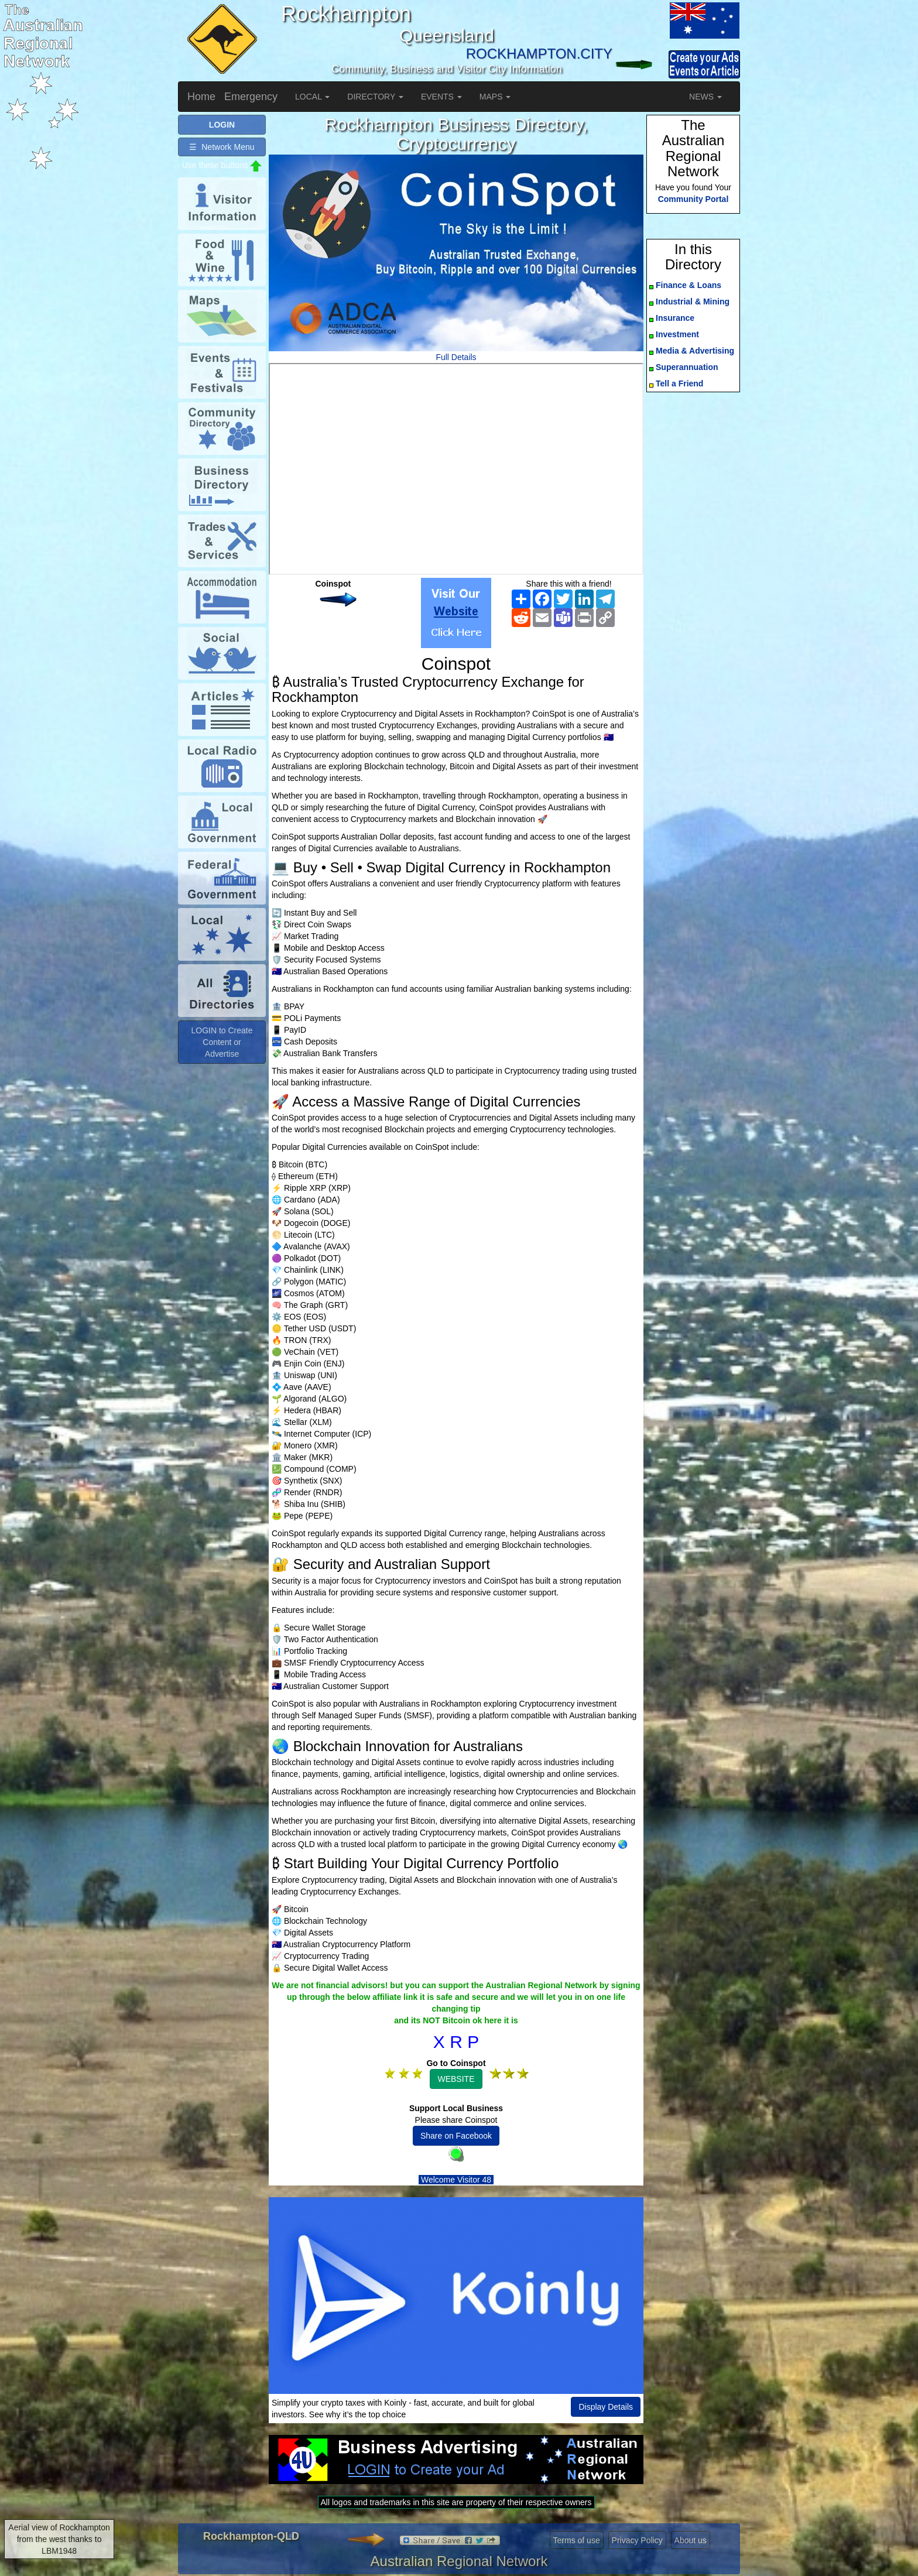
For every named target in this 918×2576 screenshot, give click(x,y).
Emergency (251, 96)
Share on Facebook (456, 2135)
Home (201, 96)
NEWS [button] (705, 96)
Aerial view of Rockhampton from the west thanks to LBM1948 (59, 2539)
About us (690, 2540)
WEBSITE (455, 2079)
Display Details (605, 2406)
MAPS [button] (495, 96)
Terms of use (576, 2540)
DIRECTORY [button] (375, 96)
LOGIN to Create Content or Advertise (221, 1042)
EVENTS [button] (441, 96)
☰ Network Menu (221, 147)
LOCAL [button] (312, 96)
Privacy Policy (637, 2540)
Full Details (456, 357)
